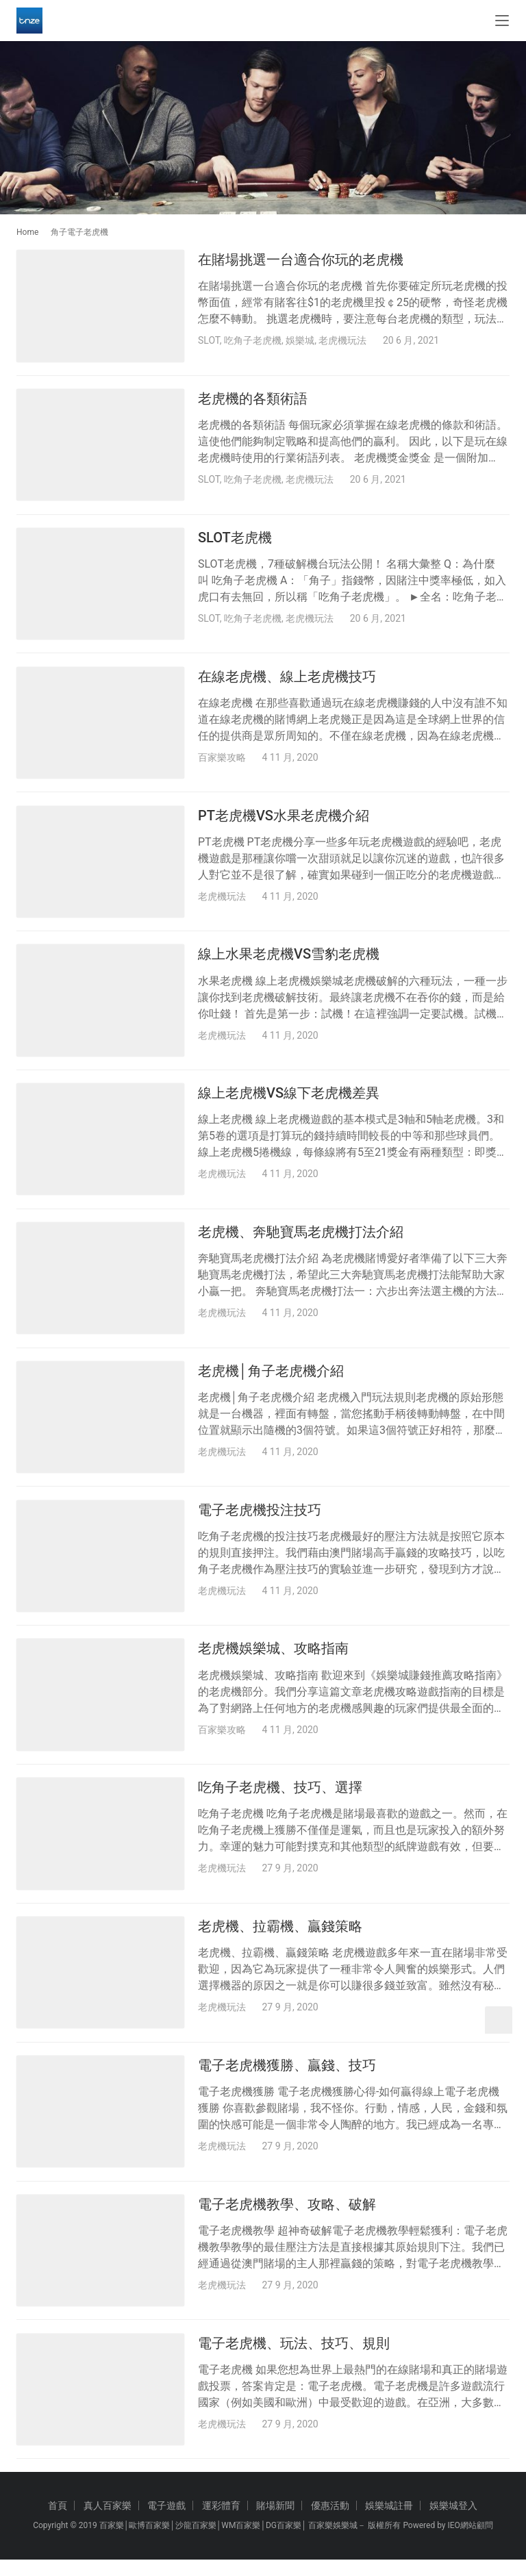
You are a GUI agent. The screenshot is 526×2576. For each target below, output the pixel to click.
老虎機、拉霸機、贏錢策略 (280, 1938)
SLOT (209, 340)
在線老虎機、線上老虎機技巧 (287, 679)
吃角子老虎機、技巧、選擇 (280, 1799)
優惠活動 (330, 2521)
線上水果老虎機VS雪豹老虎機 (288, 959)
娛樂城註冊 (389, 2521)
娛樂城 (300, 340)
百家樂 (111, 2542)
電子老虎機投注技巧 (259, 1519)
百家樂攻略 (222, 760)
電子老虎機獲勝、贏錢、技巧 (287, 2078)
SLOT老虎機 (235, 539)
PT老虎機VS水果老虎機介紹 (283, 819)
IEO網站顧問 (469, 2542)
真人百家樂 (108, 2521)
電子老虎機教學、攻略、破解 (287, 2218)
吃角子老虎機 (252, 340)
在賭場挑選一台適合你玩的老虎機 (300, 259)
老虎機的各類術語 (253, 400)
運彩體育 (221, 2521)
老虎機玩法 (342, 340)
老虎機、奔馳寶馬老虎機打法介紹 (300, 1238)
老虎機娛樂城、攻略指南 (273, 1658)
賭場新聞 (275, 2521)
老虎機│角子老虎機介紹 (271, 1379)
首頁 (57, 2521)
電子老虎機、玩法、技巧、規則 (294, 2358)
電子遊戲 (166, 2521)
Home (27, 232)
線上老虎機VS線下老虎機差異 (288, 1099)
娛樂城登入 (453, 2521)
